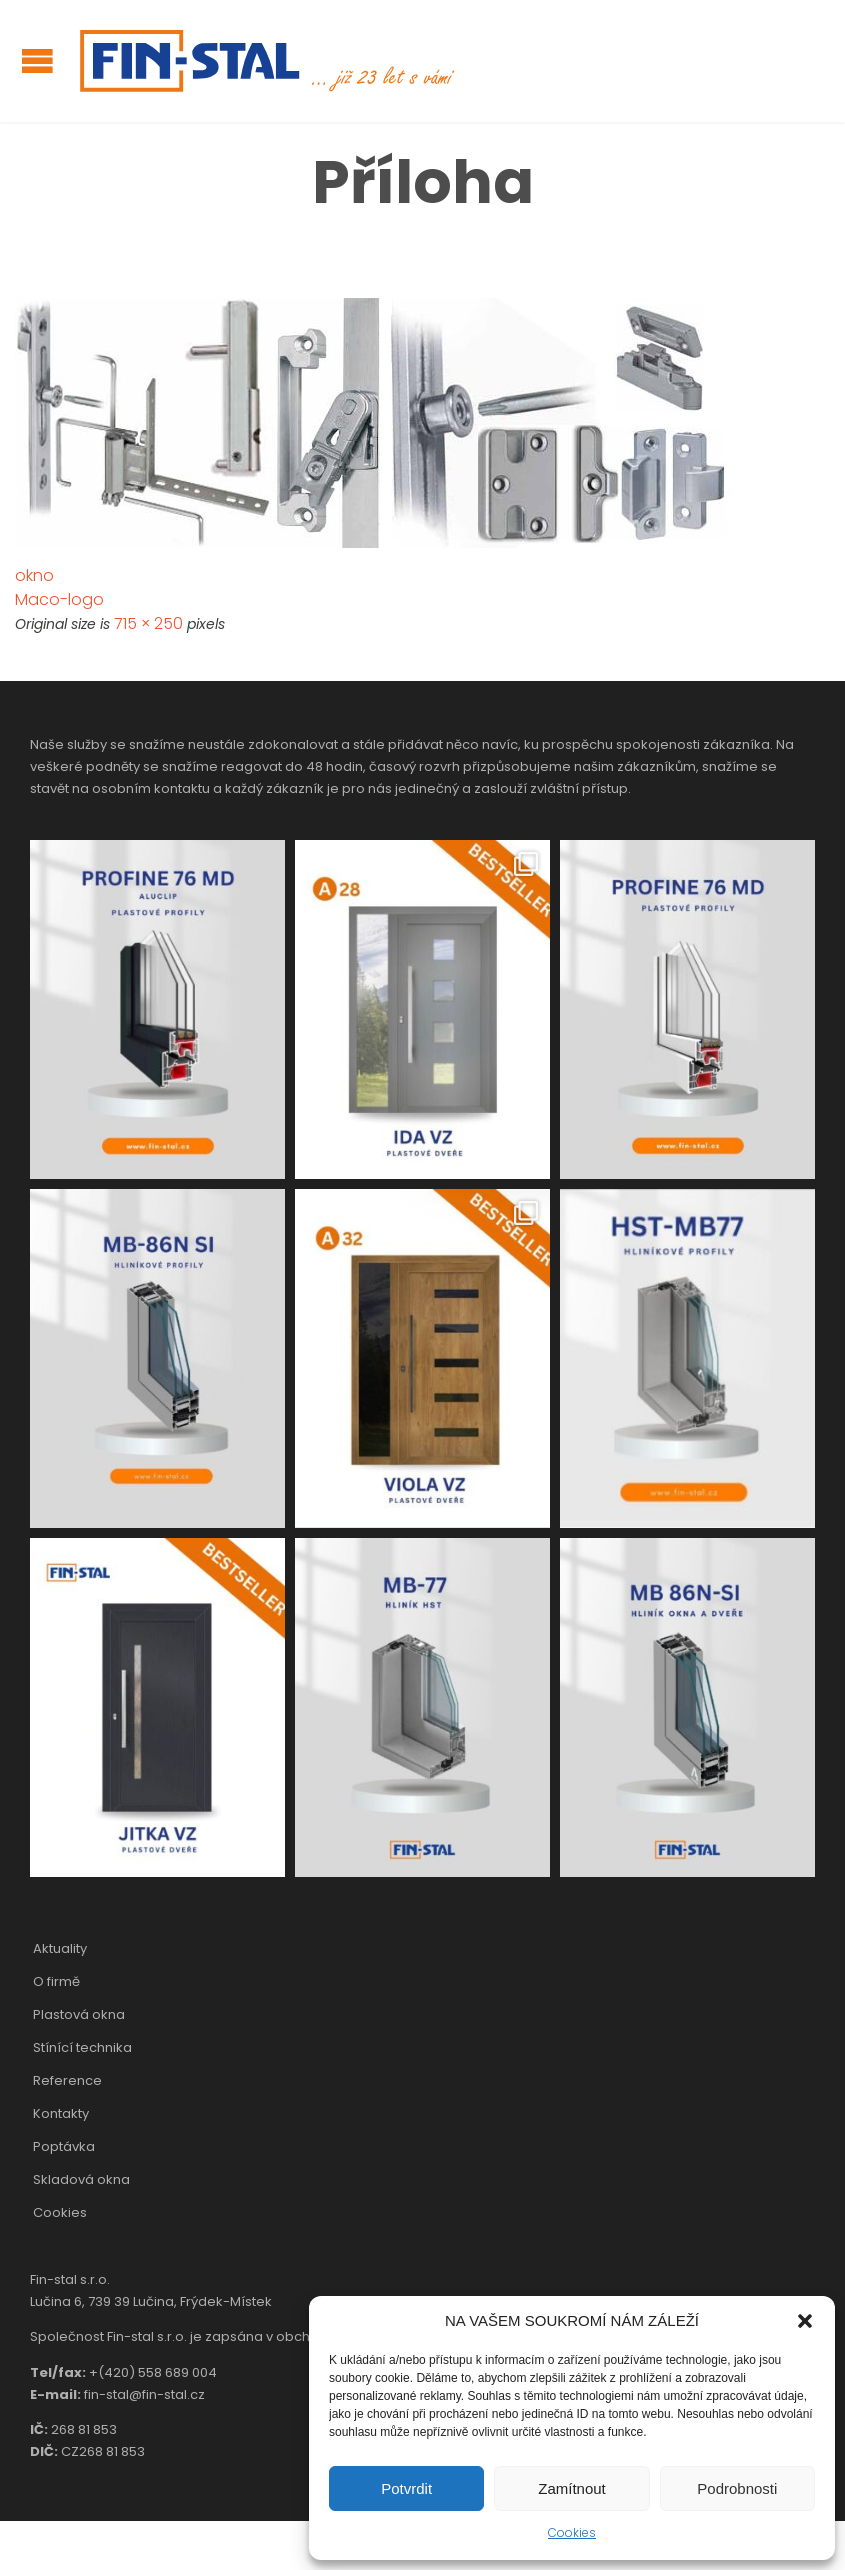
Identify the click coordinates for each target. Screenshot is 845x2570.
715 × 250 (148, 623)
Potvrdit (406, 2488)
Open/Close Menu (37, 60)
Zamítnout (572, 2488)
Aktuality (60, 1948)
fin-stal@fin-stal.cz (144, 2394)
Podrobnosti (737, 2488)
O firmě (56, 1981)
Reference (67, 2080)
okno (34, 575)
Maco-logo (59, 599)
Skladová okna (81, 2179)
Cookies (572, 2532)
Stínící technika (82, 2047)
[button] (805, 2321)
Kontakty (61, 2113)
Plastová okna (79, 2014)
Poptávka (64, 2146)
